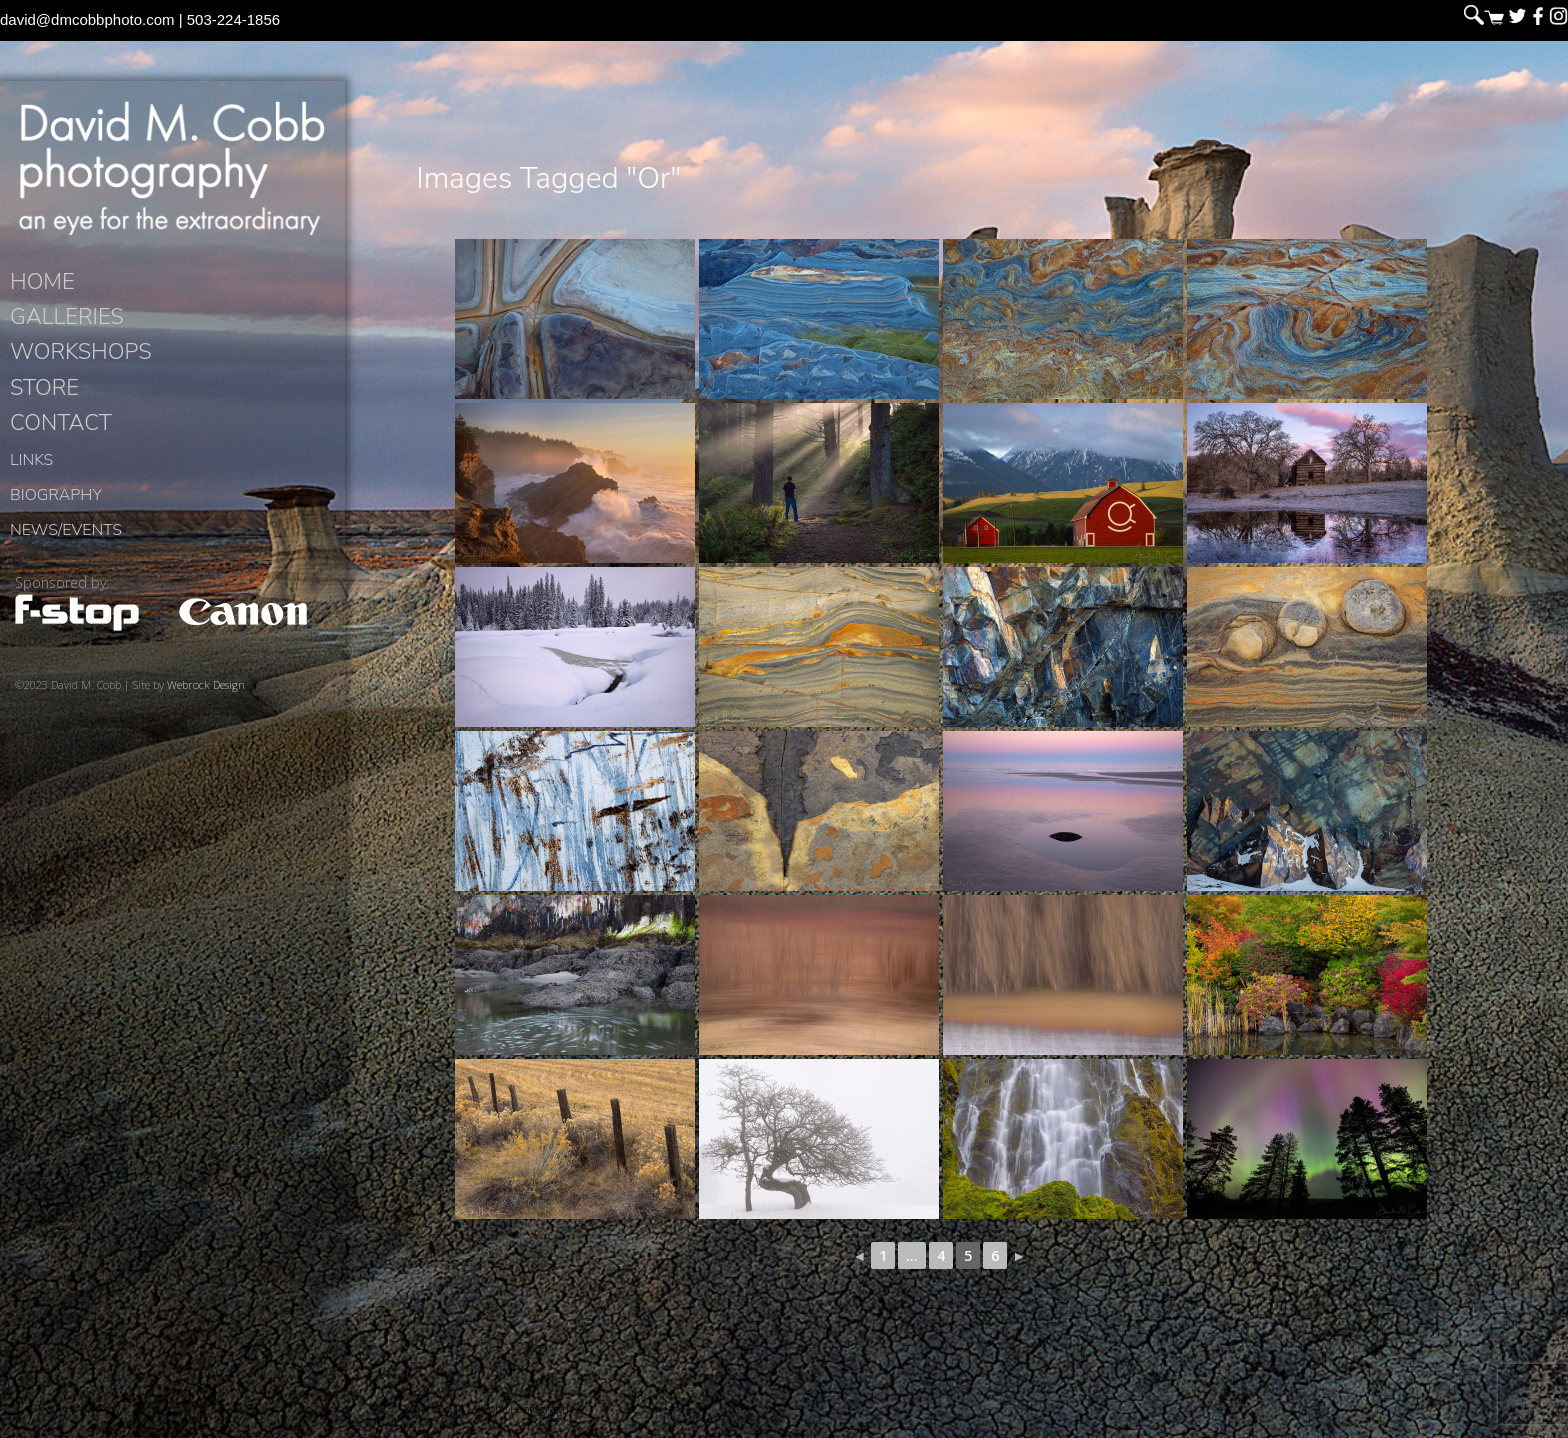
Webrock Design (206, 700)
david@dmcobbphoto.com (87, 19)
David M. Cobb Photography (172, 176)
